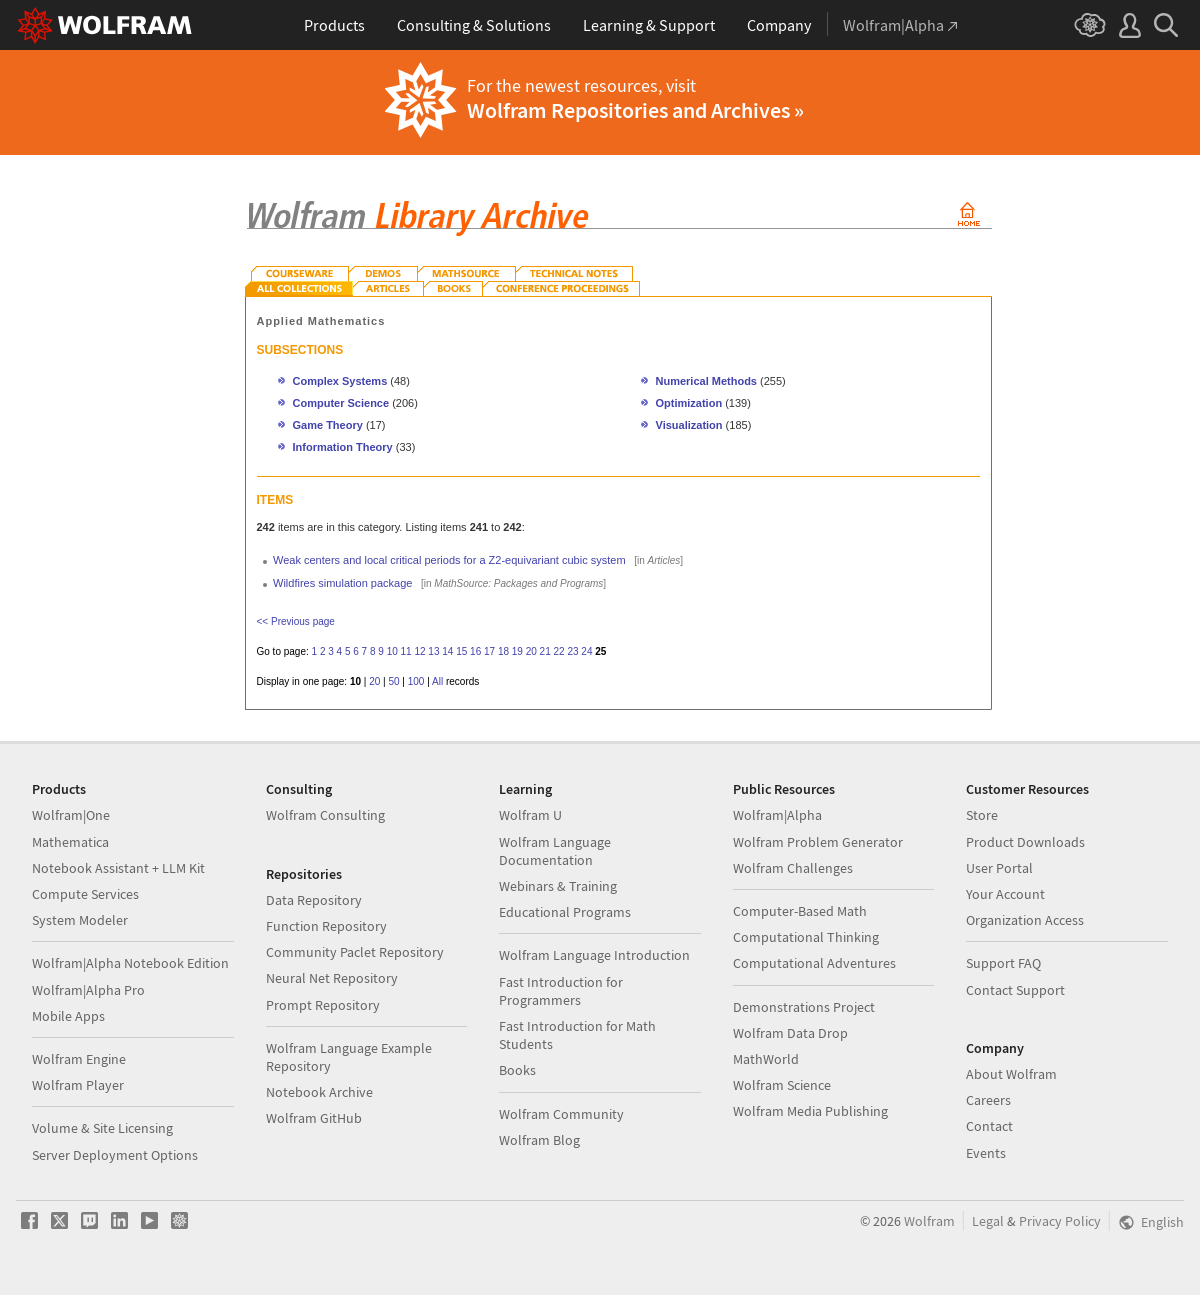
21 (545, 651)
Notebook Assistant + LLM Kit (118, 868)
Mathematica (70, 842)
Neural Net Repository (332, 978)
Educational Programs (565, 912)
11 (406, 651)
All (437, 681)
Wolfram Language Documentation (555, 851)
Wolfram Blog (539, 1140)
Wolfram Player (78, 1085)
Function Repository (326, 926)
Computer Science (341, 403)
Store (982, 815)
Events (986, 1153)
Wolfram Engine (79, 1059)
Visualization (689, 425)
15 (461, 651)
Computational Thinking (806, 937)
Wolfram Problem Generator (818, 842)
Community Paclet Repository (355, 952)
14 (447, 651)
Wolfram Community (561, 1114)
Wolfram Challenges (793, 868)
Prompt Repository (323, 1005)
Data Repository (314, 900)
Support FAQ (1003, 963)
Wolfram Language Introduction (594, 955)
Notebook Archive (319, 1092)
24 (586, 651)
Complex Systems (340, 381)
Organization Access (1025, 920)
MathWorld (766, 1059)
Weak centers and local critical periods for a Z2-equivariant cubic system (449, 560)
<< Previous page (296, 621)
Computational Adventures (814, 963)
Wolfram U (530, 815)
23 (572, 651)
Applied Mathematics (321, 321)
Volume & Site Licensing (102, 1128)
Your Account (1005, 894)
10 (392, 651)
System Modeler (80, 920)
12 (419, 651)
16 (475, 651)
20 (531, 651)
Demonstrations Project (804, 1007)
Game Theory (328, 425)
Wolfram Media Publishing (810, 1111)
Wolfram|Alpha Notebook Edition (130, 963)
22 (559, 651)
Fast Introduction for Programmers (561, 991)
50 (393, 681)
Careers (988, 1100)
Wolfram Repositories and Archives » (635, 110)
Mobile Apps (68, 1016)
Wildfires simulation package (342, 583)
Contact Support (1015, 990)
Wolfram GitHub (314, 1118)
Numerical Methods (706, 381)
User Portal (999, 868)
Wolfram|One (71, 815)
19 (517, 651)
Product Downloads (1025, 842)
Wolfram (929, 1221)
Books (517, 1070)
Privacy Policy (1060, 1221)
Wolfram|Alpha (777, 815)
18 (503, 651)
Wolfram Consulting (325, 815)
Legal (988, 1221)
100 (416, 681)
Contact (989, 1126)
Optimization (689, 403)
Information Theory (343, 447)
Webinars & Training (558, 886)
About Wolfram (1011, 1074)
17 (489, 651)
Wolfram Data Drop (790, 1033)
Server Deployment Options (115, 1155)
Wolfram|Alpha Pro (88, 990)
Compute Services (85, 894)
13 (433, 651)
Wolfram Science (782, 1085)
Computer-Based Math (800, 911)
